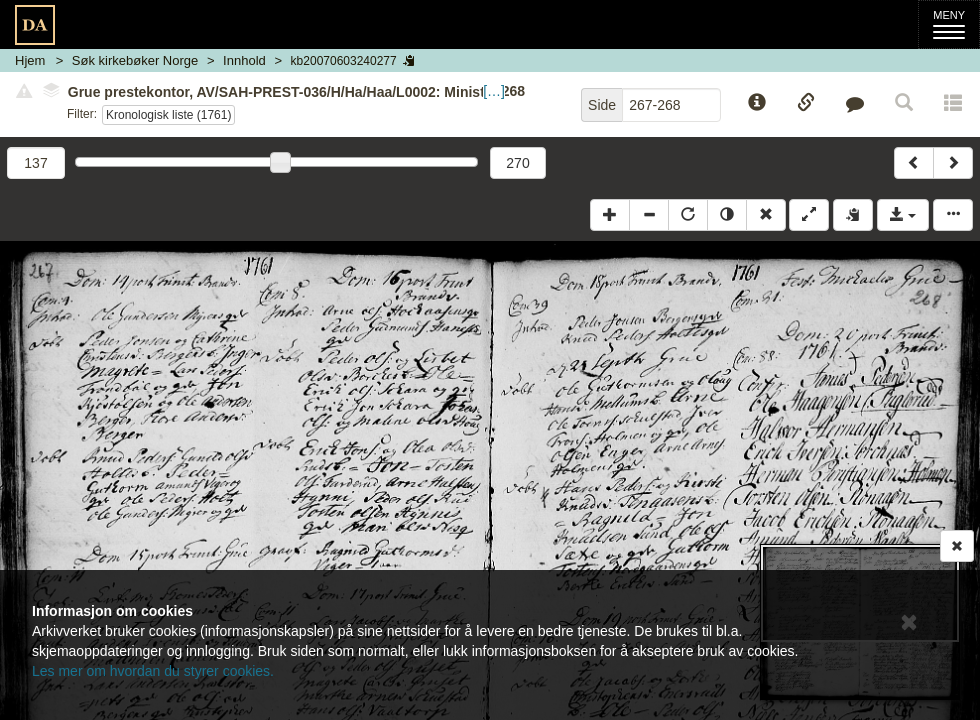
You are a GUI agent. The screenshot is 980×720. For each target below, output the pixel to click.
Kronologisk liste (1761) (168, 115)
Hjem (30, 60)
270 (517, 163)
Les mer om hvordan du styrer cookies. (153, 671)
